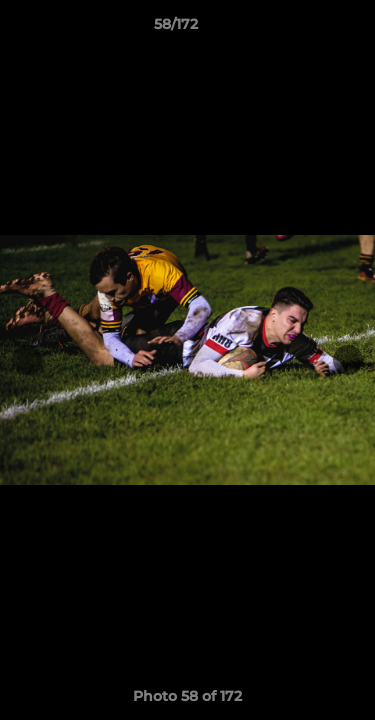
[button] (303, 29)
